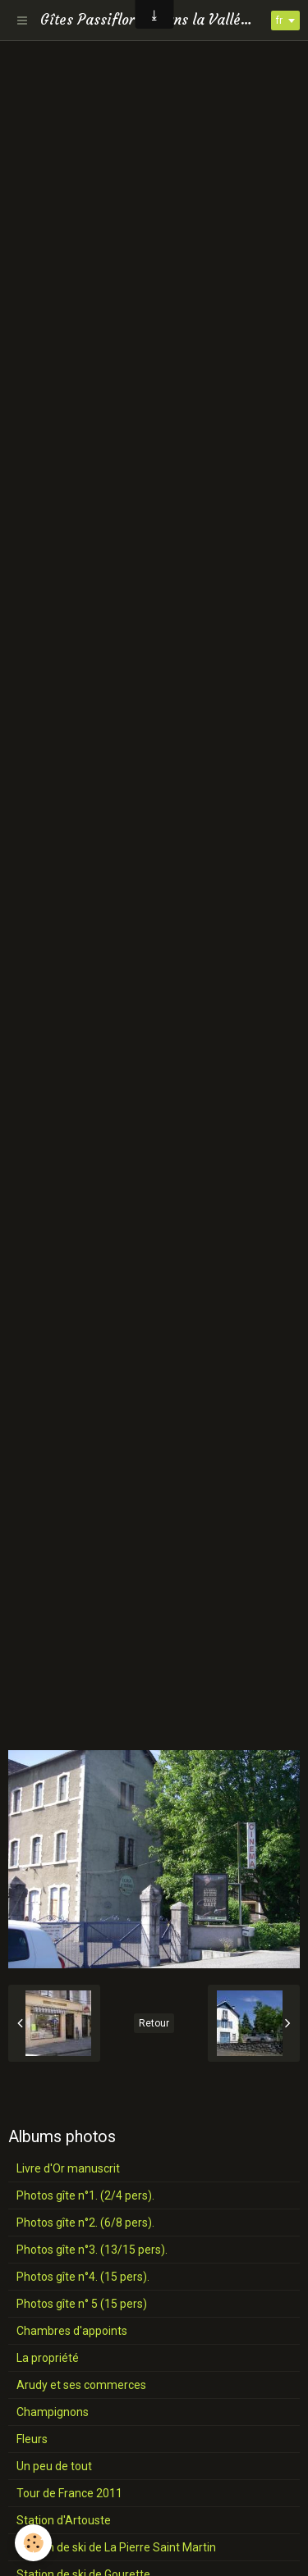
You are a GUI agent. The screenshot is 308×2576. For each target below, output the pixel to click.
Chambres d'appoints (71, 2330)
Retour (154, 2023)
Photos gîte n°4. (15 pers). (82, 2276)
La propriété (47, 2357)
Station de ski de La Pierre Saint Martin (116, 2547)
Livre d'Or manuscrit (68, 2168)
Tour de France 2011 (69, 2493)
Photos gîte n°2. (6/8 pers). (85, 2222)
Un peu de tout (54, 2466)
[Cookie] (33, 2542)
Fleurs (32, 2439)
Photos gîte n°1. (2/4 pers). (85, 2195)
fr (279, 20)
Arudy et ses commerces (81, 2384)
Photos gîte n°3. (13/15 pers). (92, 2249)
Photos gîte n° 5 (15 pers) (81, 2303)
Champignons (52, 2412)
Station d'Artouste (63, 2520)
